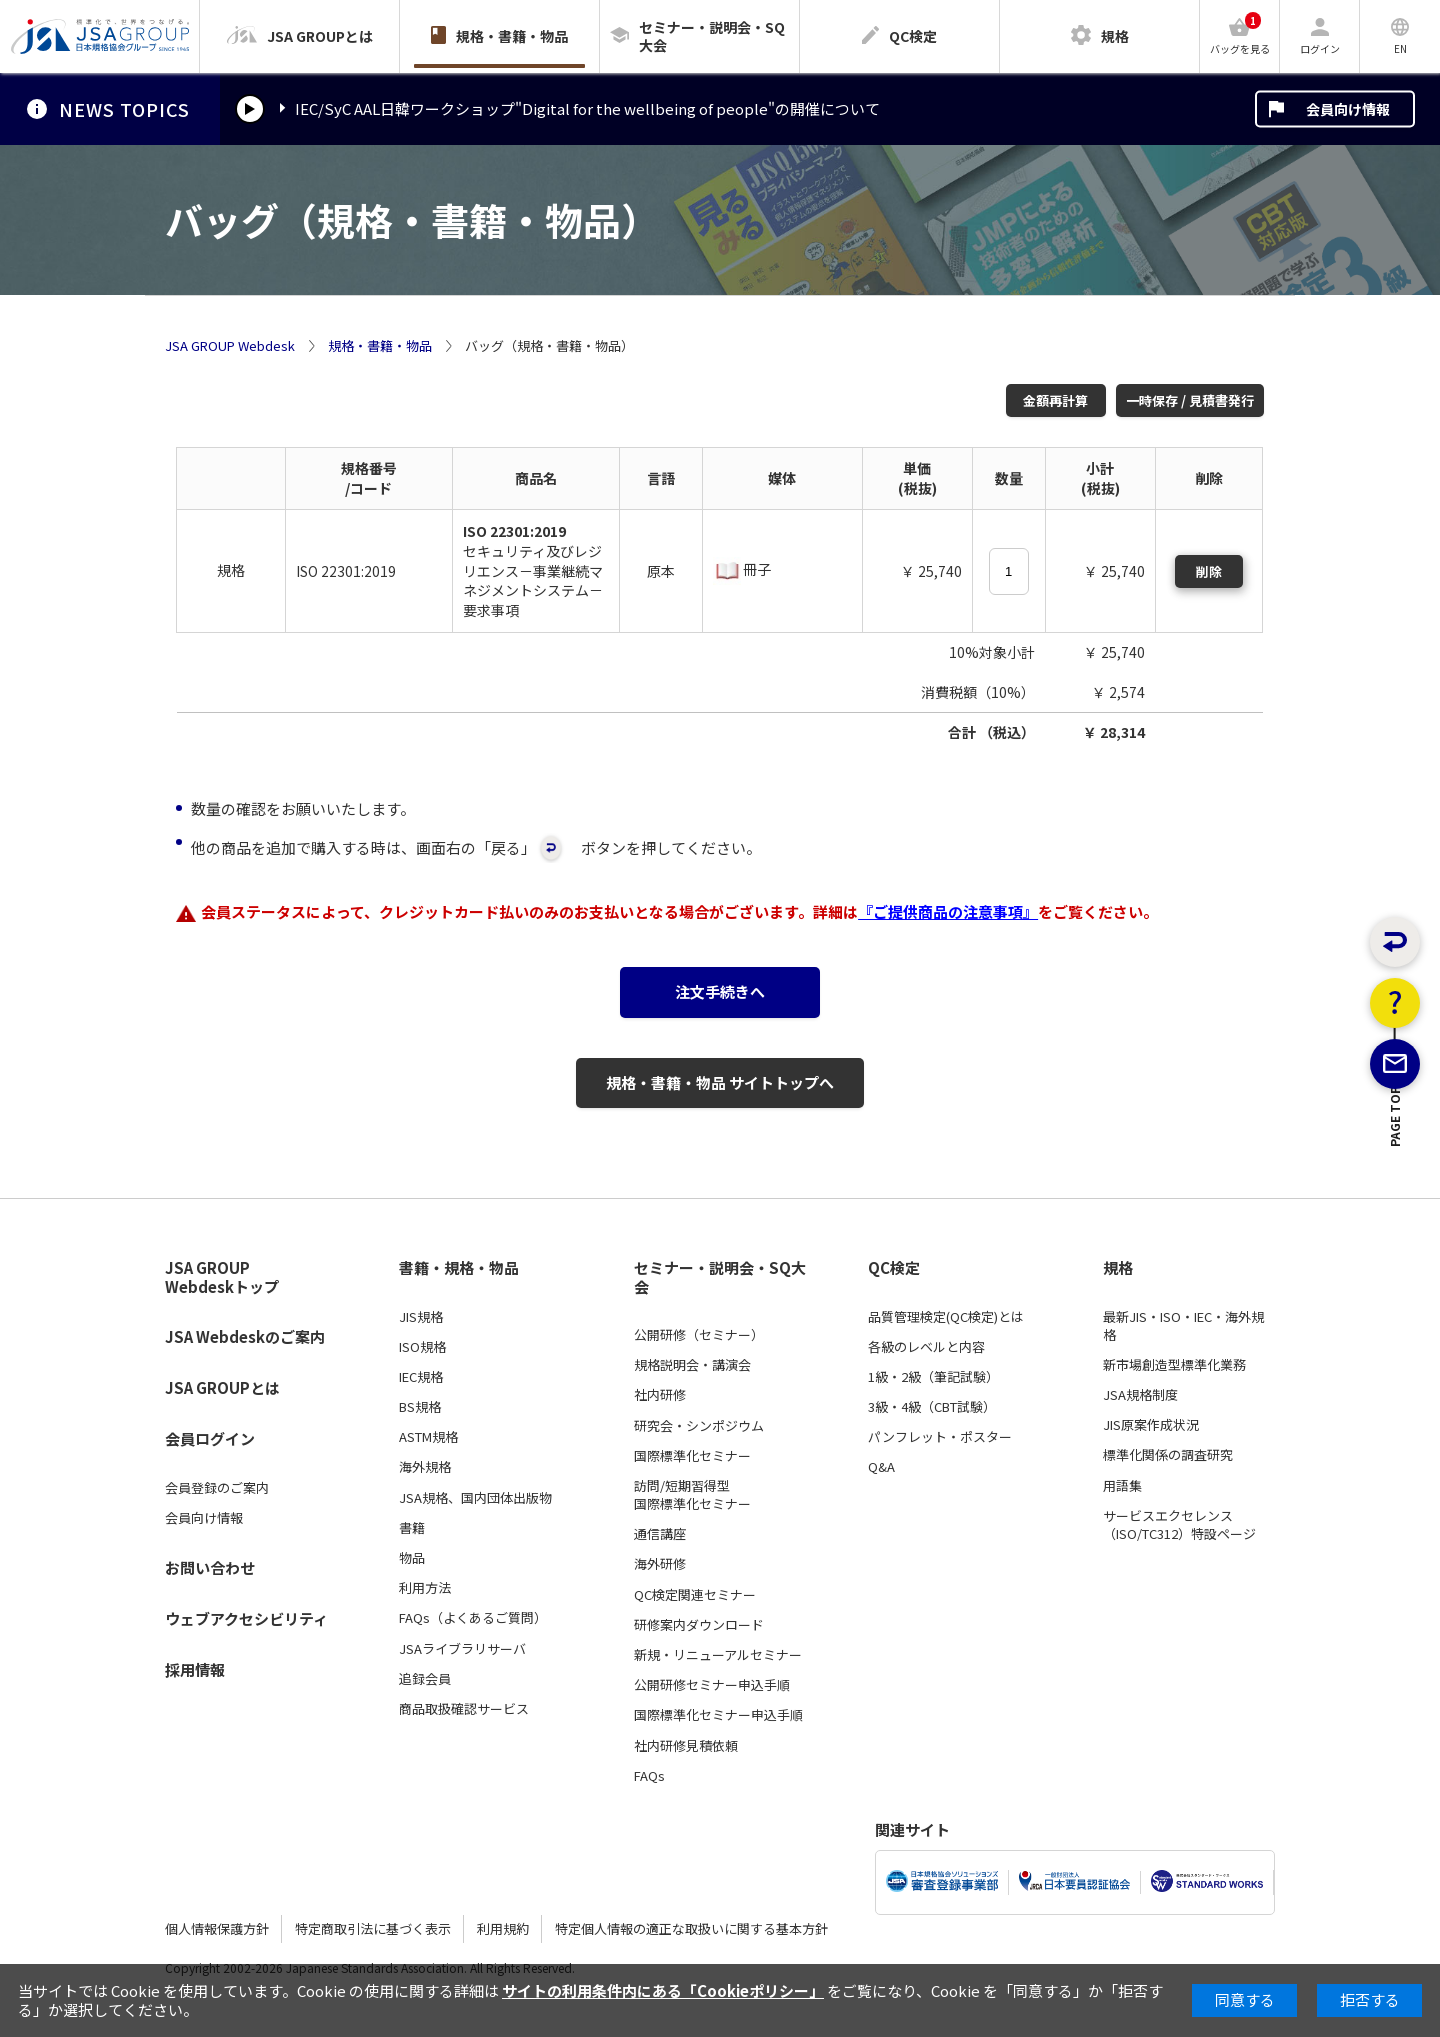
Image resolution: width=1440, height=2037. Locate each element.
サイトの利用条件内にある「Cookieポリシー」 (663, 1990)
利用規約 (503, 1928)
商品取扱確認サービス (464, 1709)
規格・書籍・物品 (380, 346)
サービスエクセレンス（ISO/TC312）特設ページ (1179, 1525)
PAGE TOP (1395, 1216)
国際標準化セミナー (692, 1456)
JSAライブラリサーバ (462, 1649)
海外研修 (660, 1564)
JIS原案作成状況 (1151, 1425)
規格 (1118, 1268)
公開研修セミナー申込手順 (712, 1685)
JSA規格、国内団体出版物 (475, 1498)
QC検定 (894, 1268)
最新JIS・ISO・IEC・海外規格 (1183, 1326)
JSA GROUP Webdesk (230, 346)
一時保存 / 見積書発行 (1190, 400)
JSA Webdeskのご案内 (245, 1336)
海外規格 (425, 1467)
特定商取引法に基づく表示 (373, 1928)
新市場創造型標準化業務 (1174, 1365)
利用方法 (425, 1588)
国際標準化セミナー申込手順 (718, 1715)
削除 (1209, 571)
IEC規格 (421, 1377)
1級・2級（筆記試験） (933, 1377)
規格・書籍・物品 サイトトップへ (720, 1082)
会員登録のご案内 (217, 1488)
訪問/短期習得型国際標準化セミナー (692, 1495)
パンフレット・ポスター (940, 1437)
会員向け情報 (1348, 109)
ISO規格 (422, 1347)
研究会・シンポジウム (699, 1426)
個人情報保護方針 (217, 1928)
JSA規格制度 (1140, 1395)
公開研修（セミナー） (699, 1335)
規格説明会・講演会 (692, 1365)
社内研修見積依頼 (686, 1746)
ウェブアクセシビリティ (246, 1618)
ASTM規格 (428, 1437)
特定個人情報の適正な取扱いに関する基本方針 (691, 1928)
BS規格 (420, 1407)
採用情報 (195, 1669)
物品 (412, 1558)
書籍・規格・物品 (459, 1268)
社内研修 (660, 1395)
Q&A (881, 1467)
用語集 (1122, 1486)
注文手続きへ (720, 991)
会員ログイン (210, 1438)
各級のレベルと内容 (926, 1347)
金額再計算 (1055, 400)
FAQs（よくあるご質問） (473, 1618)
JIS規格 (421, 1317)
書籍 (412, 1528)
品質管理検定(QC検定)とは (946, 1317)
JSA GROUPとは (222, 1387)
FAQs (649, 1776)
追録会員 (425, 1679)
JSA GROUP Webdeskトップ (222, 1277)
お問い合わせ (210, 1567)
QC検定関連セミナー (695, 1595)
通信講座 (660, 1534)
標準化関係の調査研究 (1168, 1455)
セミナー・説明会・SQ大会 (720, 1277)
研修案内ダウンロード (699, 1625)
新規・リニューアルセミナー (718, 1655)
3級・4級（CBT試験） (932, 1407)
